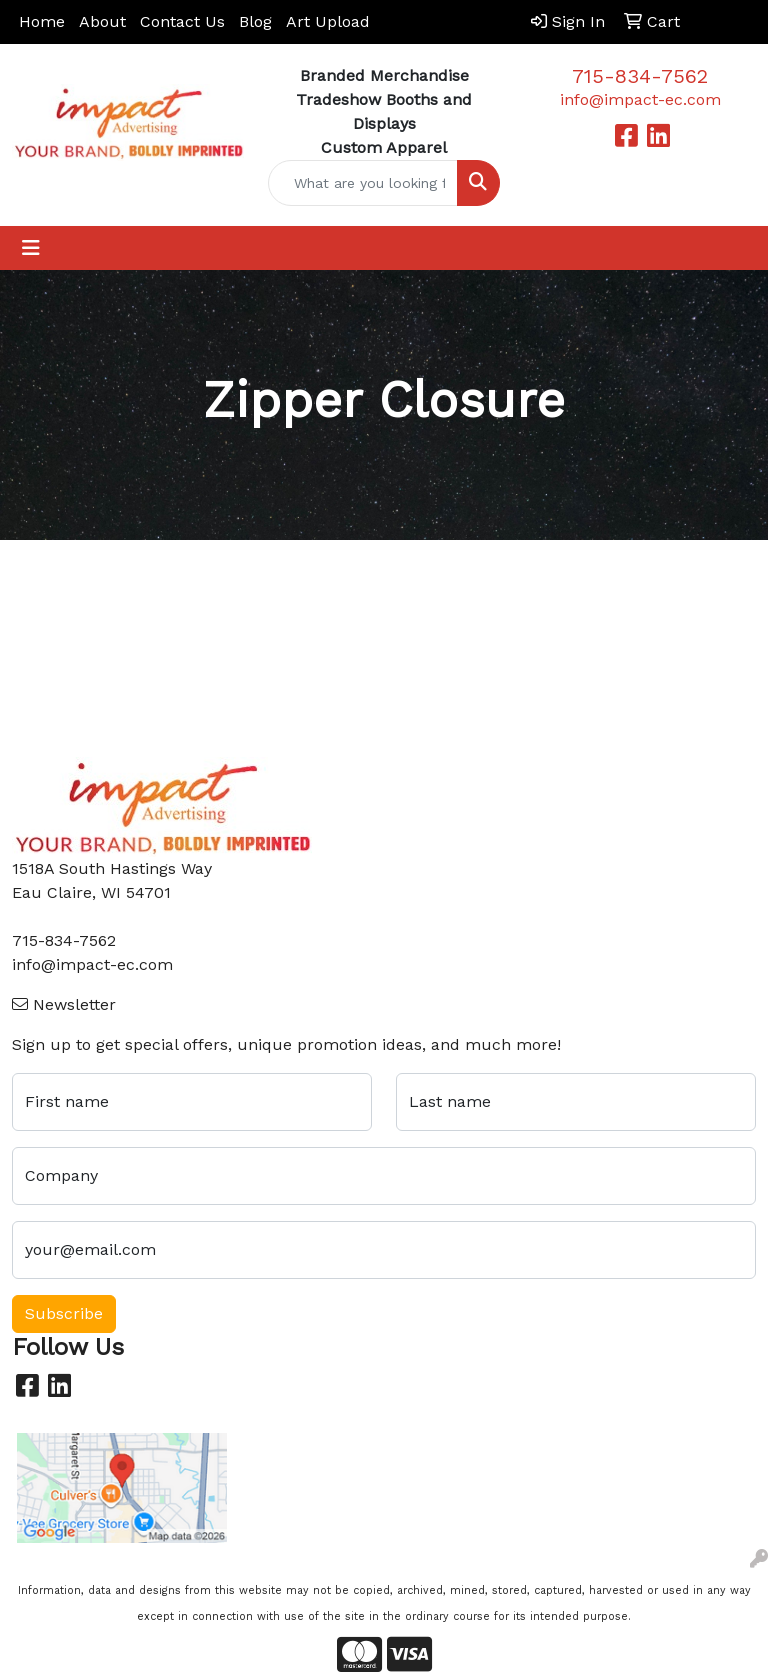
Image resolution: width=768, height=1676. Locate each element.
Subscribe (64, 1313)
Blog (255, 21)
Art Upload (328, 21)
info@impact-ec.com (640, 99)
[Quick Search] (363, 183)
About (102, 21)
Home (42, 21)
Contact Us (182, 21)
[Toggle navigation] (31, 248)
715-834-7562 (640, 76)
